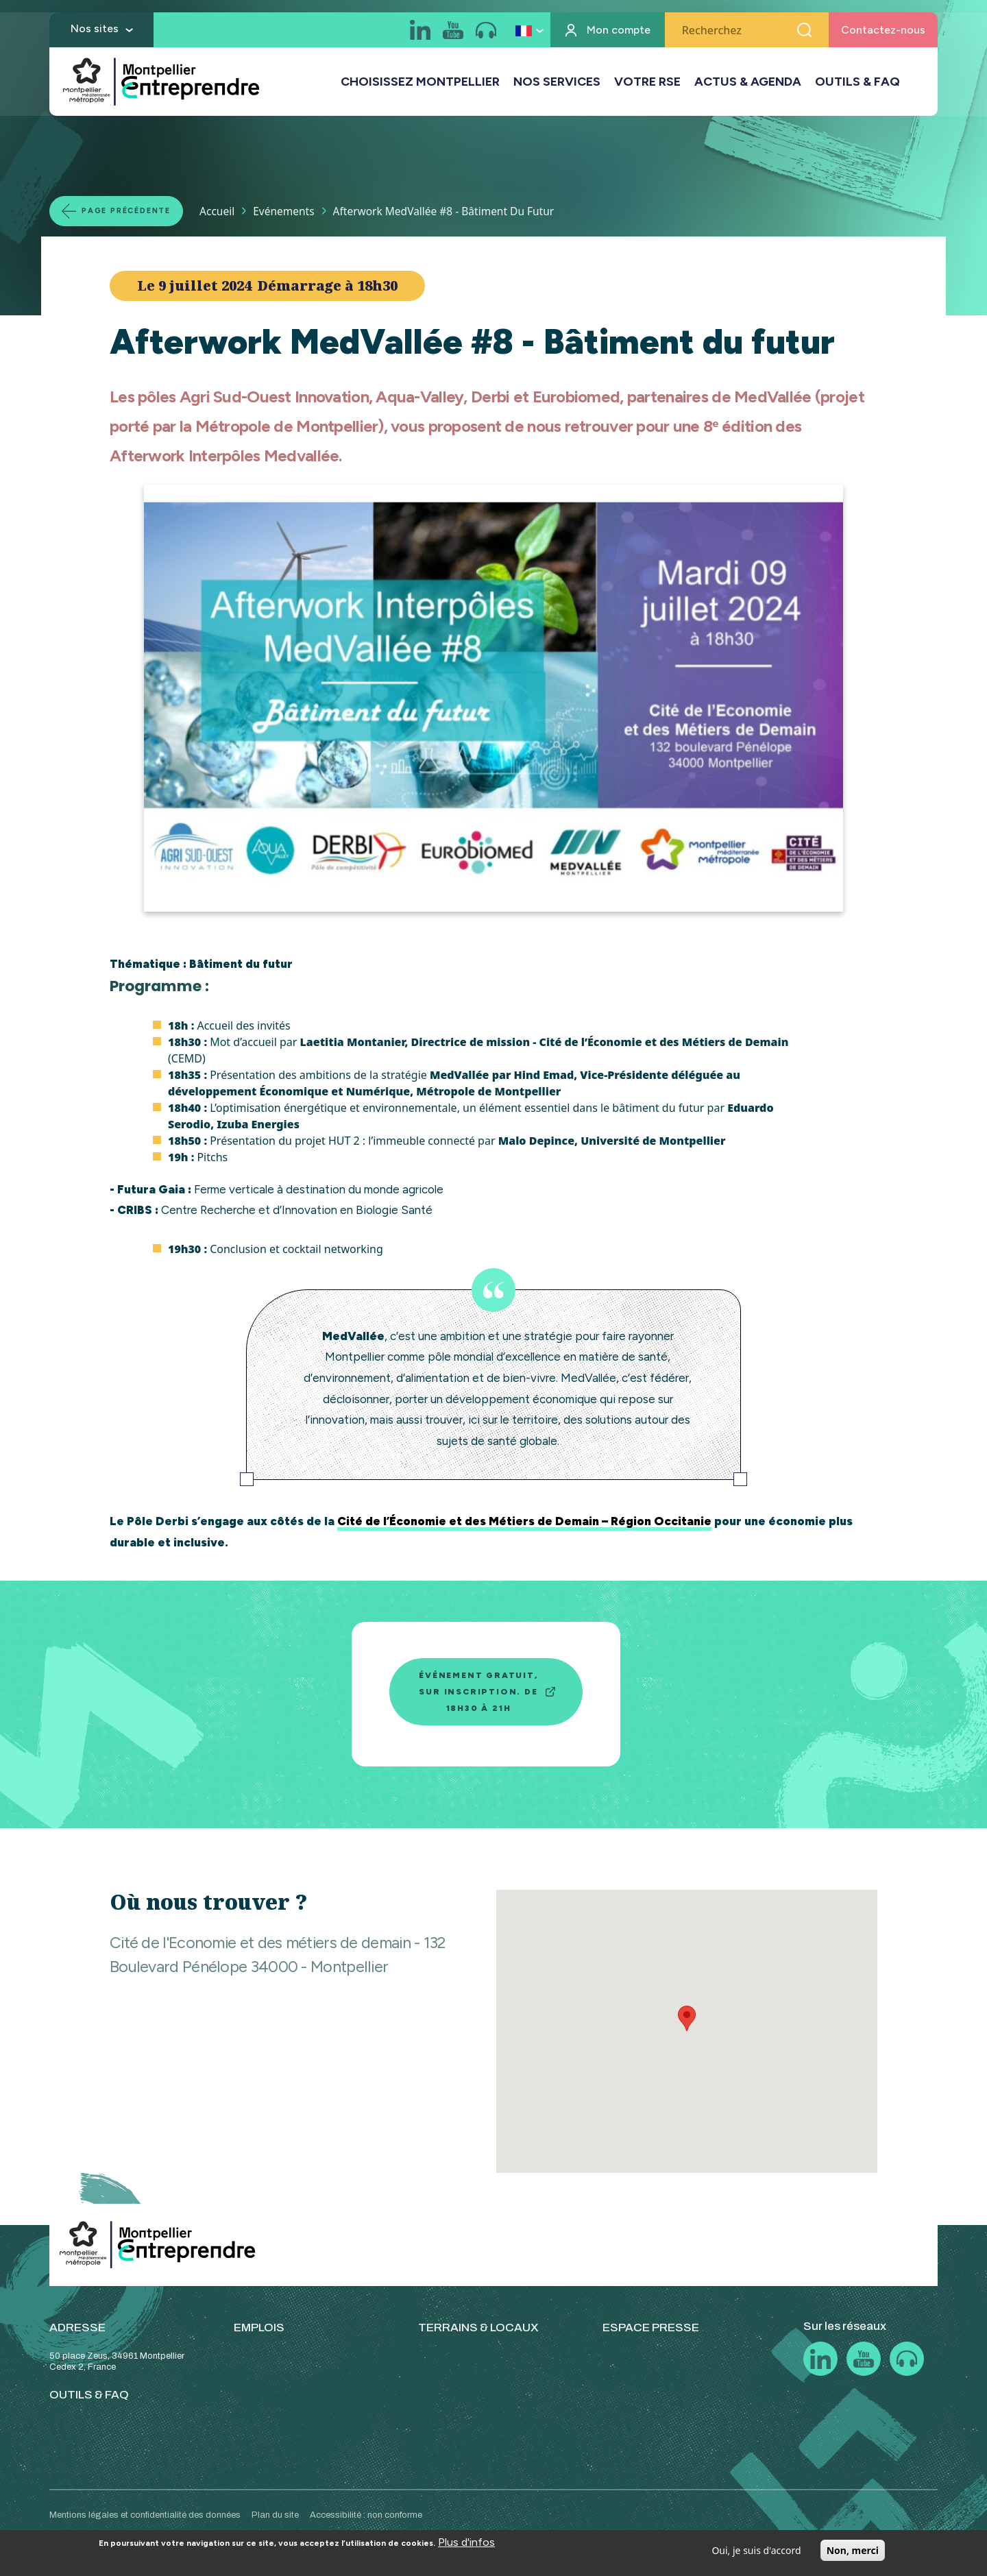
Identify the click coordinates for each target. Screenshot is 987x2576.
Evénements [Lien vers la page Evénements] (296, 210)
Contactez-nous (883, 31)
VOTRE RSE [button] (647, 82)
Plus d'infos (466, 2542)
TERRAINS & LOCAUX (478, 2327)
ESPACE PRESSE (650, 2327)
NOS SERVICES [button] (556, 82)
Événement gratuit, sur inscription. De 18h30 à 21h (478, 1691)
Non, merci (853, 2550)
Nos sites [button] (95, 29)
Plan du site (275, 2515)
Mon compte (618, 31)
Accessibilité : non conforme (366, 2515)
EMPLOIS (259, 2327)
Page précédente (132, 210)
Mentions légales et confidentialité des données (145, 2515)
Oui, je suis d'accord (756, 2550)
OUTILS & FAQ (857, 82)
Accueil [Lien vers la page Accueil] (229, 210)
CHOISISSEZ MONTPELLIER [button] (420, 82)
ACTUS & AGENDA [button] (747, 82)
